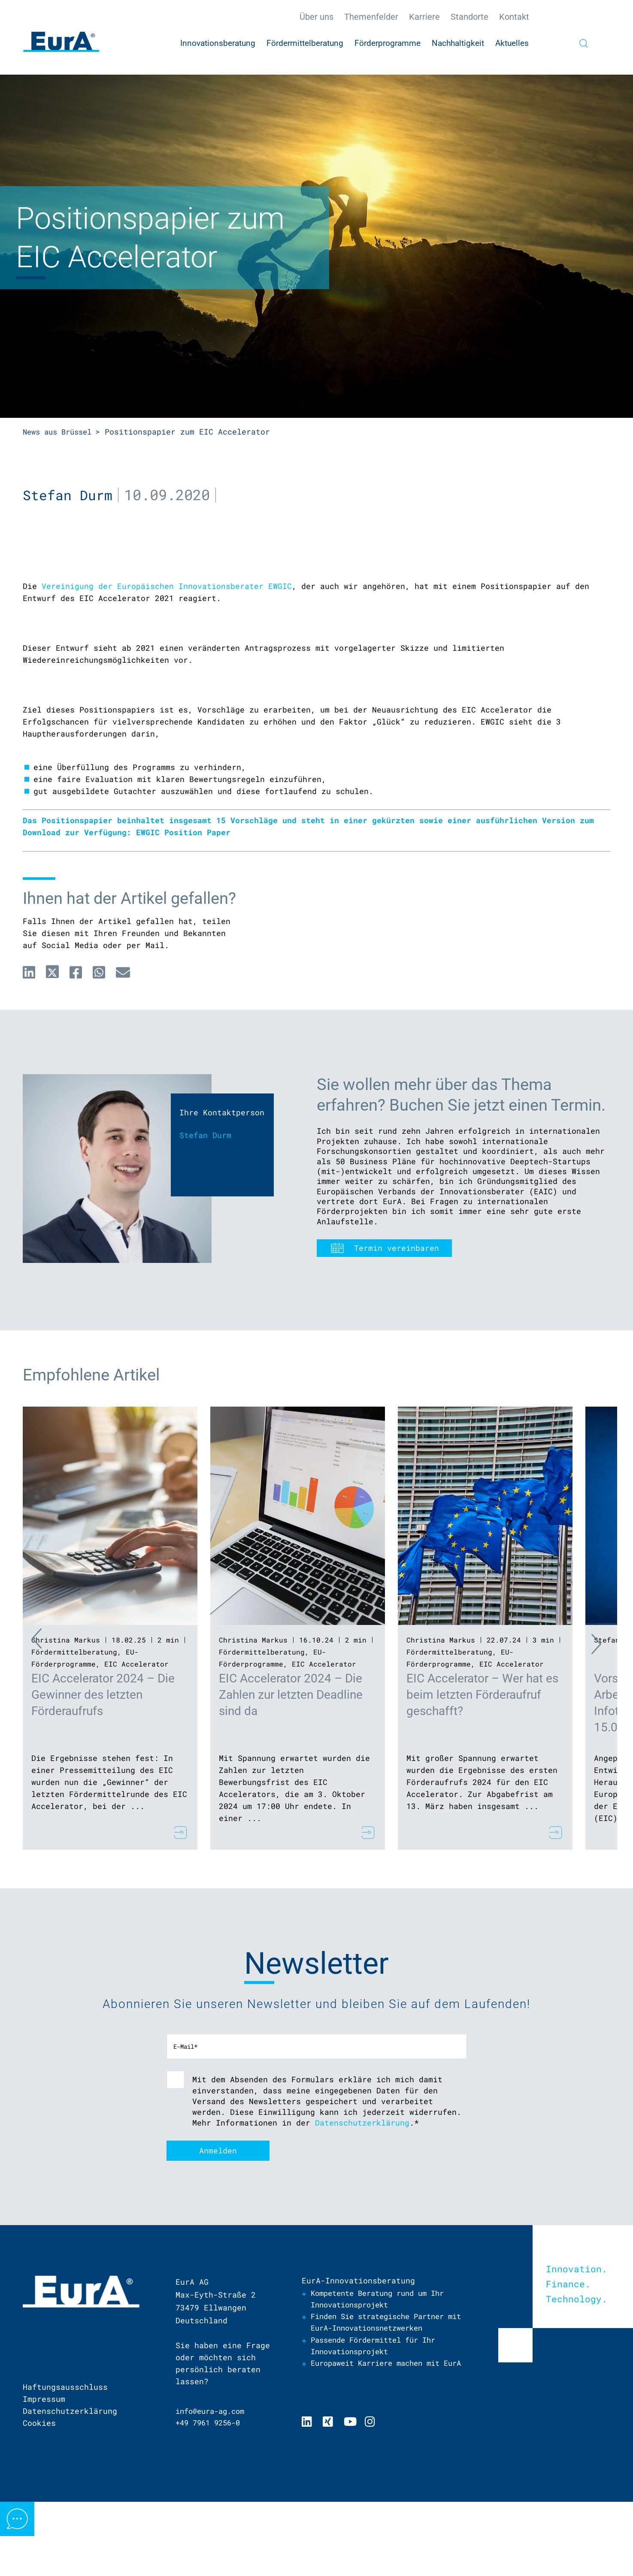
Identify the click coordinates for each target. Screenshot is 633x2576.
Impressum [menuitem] (44, 2478)
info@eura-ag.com (213, 2490)
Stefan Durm (70, 494)
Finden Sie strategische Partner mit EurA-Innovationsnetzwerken (384, 2403)
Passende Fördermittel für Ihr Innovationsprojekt (379, 2427)
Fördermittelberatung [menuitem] (305, 43)
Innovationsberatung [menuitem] (217, 43)
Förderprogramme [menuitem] (387, 43)
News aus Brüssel (60, 431)
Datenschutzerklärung (362, 2201)
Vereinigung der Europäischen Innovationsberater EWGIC (167, 664)
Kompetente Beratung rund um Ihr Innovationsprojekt (384, 2379)
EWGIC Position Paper (183, 911)
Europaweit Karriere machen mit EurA (381, 2451)
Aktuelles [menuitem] (512, 43)
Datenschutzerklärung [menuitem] (70, 2490)
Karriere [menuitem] (424, 17)
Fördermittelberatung (74, 1730)
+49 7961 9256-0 (211, 2502)
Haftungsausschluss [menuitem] (65, 2466)
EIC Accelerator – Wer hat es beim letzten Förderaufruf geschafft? (482, 1773)
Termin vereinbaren (396, 1326)
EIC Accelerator (136, 1742)
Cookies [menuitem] (39, 2502)
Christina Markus (65, 1718)
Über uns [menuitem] (316, 17)
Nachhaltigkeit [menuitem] (458, 43)
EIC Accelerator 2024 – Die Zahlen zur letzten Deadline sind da (291, 1773)
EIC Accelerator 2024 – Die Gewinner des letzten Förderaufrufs (103, 1773)
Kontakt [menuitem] (514, 17)
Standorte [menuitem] (469, 17)
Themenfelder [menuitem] (371, 17)
